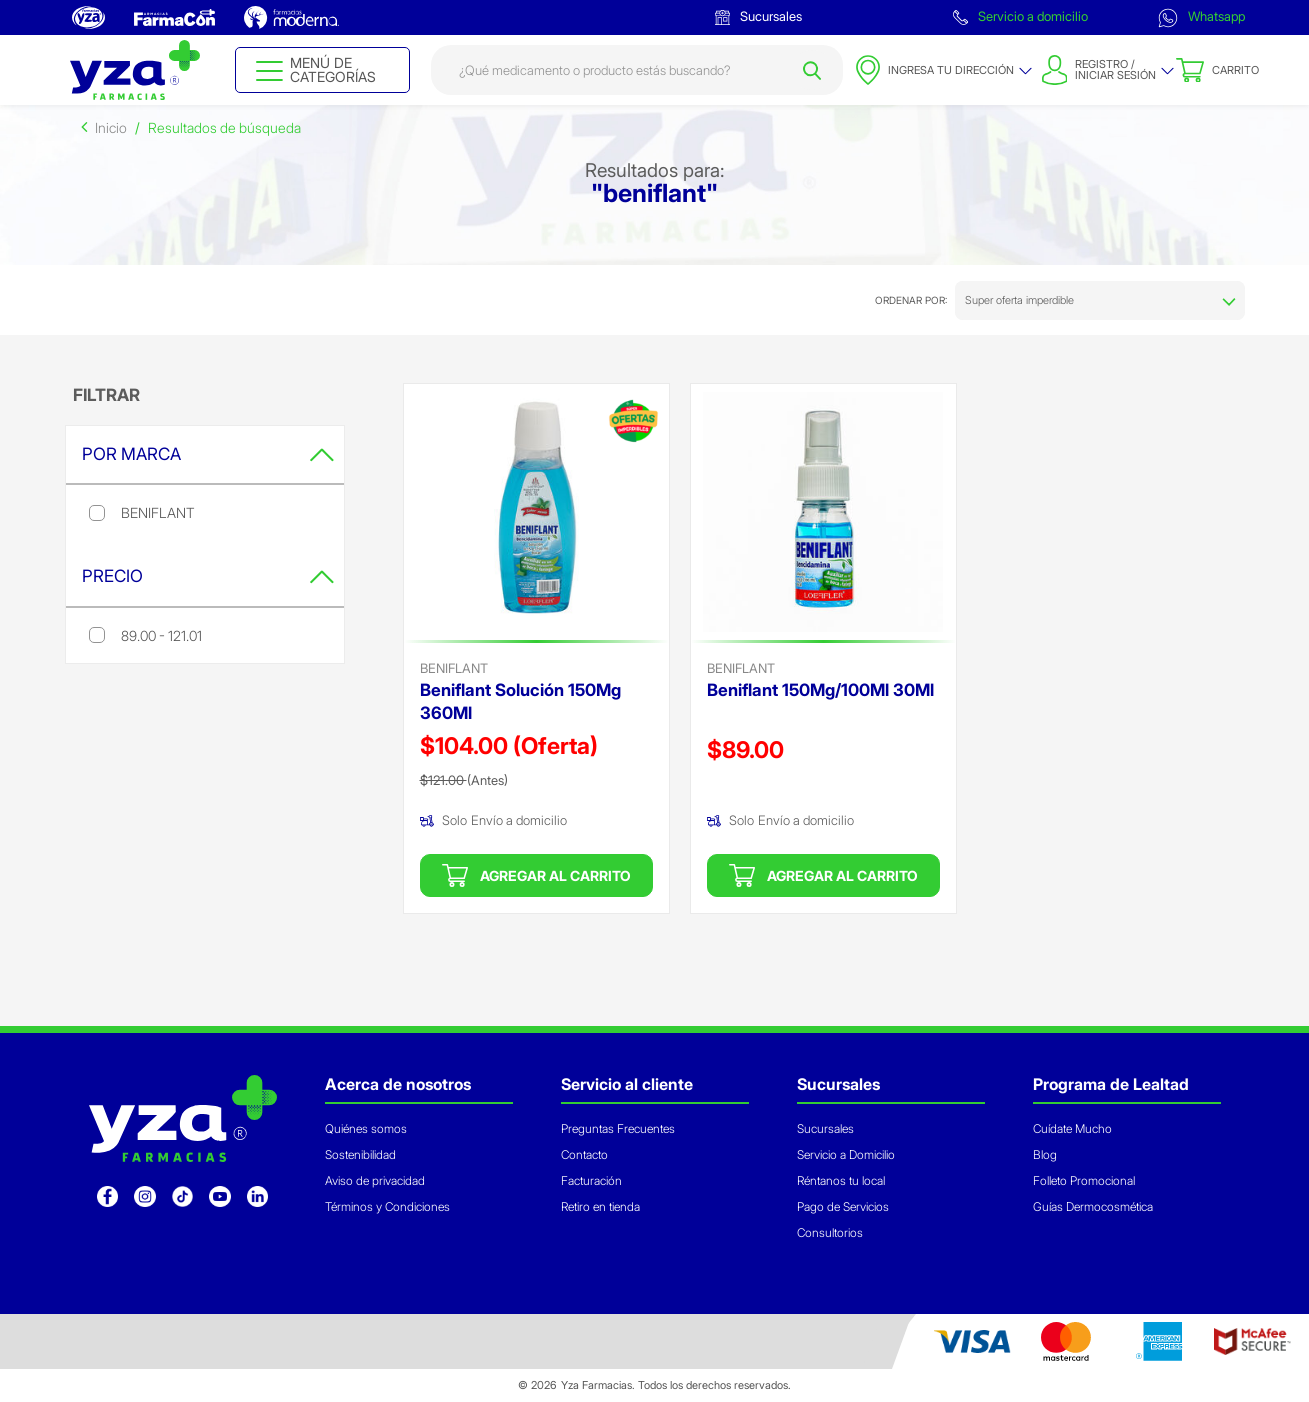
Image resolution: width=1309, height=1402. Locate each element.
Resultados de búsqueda (224, 127)
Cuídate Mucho (1072, 1128)
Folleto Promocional (1084, 1180)
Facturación (591, 1180)
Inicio (111, 127)
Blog (1045, 1154)
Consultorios (830, 1232)
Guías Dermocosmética (1093, 1206)
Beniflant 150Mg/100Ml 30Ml (820, 690)
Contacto (584, 1154)
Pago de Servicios (843, 1206)
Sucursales (758, 16)
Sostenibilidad (360, 1154)
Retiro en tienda (600, 1206)
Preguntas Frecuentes (618, 1128)
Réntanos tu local (841, 1180)
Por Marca (208, 454)
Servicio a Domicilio (846, 1154)
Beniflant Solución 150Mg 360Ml (520, 701)
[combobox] (637, 70)
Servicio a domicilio (1020, 16)
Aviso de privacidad (375, 1180)
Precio (208, 576)
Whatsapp (1201, 18)
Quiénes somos (366, 1128)
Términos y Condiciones (387, 1206)
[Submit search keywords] (812, 70)
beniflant (454, 668)
